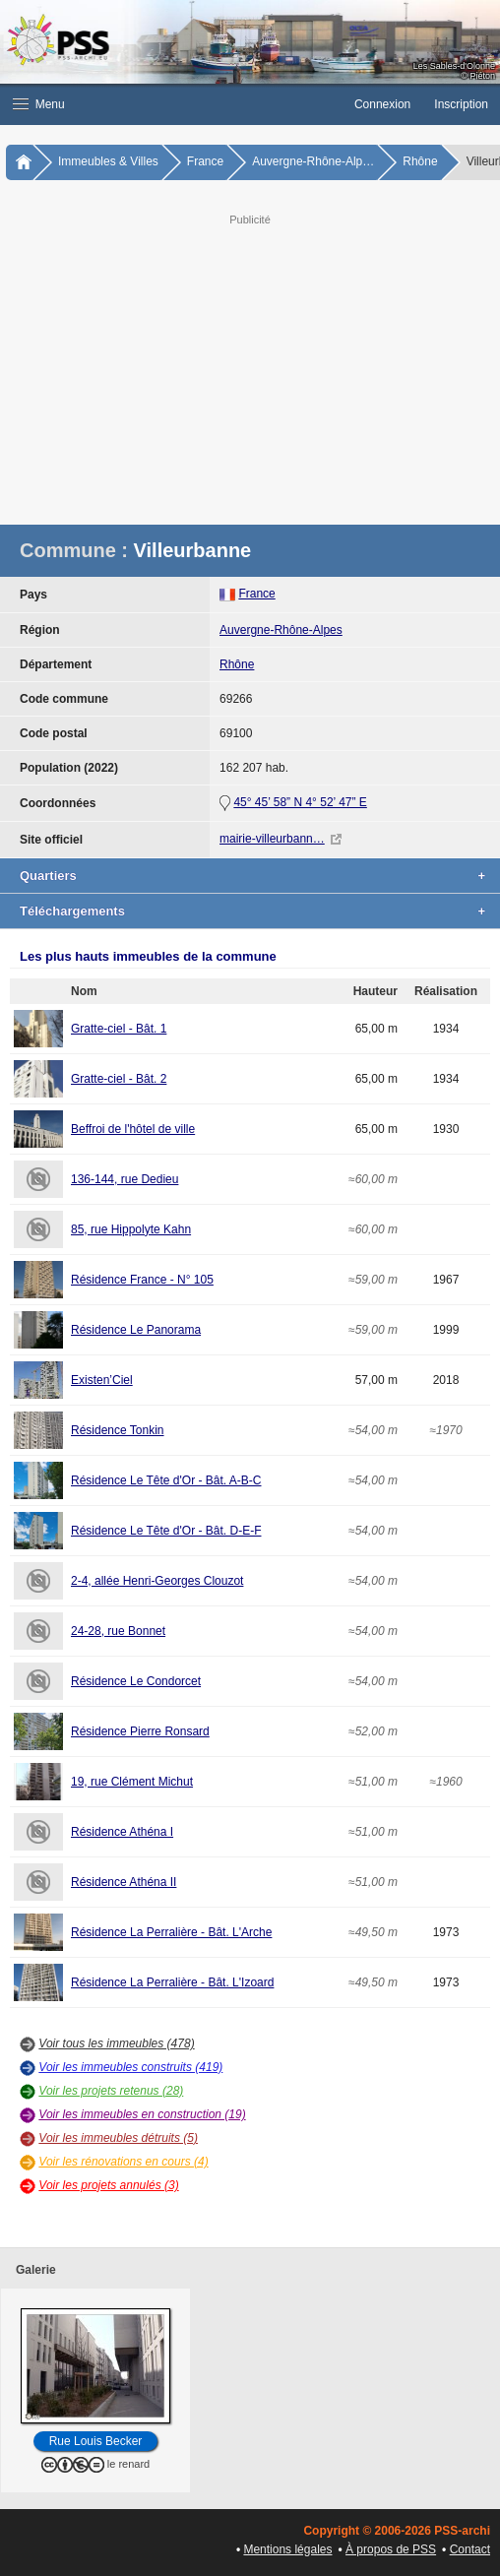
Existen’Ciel (102, 1380)
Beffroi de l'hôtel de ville (133, 1129)
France (205, 161)
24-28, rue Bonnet (118, 1631)
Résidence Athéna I (122, 1832)
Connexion (382, 104)
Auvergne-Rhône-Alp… (313, 161)
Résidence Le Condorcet (136, 1681)
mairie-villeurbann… (272, 839)
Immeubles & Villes (108, 161)
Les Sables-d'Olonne (454, 66)
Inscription (461, 104)
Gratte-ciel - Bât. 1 (118, 1029)
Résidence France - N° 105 (142, 1280)
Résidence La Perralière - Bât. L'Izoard (172, 1982)
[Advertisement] (250, 367)
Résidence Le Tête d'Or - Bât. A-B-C (166, 1480)
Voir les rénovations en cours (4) (123, 2161)
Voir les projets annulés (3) (108, 2185)
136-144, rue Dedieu (124, 1179)
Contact (470, 2549)
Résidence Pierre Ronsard (140, 1731)
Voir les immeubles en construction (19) (141, 2114)
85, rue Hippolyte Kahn (131, 1229)
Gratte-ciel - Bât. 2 (118, 1079)
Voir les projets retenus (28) (110, 2091)
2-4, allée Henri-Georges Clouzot (157, 1581)
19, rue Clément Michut (132, 1782)
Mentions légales (287, 2549)
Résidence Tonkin (117, 1430)
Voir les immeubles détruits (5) (118, 2138)
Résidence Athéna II (123, 1882)
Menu (39, 104)
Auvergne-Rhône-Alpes (281, 630)
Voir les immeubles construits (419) (130, 2067)
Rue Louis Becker (96, 2441)
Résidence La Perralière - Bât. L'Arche (171, 1932)
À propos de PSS (390, 2549)
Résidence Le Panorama (136, 1330)
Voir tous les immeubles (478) (116, 2043)
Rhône (420, 161)
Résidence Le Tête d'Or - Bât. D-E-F (166, 1531)
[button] (171, 104)
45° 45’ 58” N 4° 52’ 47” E (299, 802)
